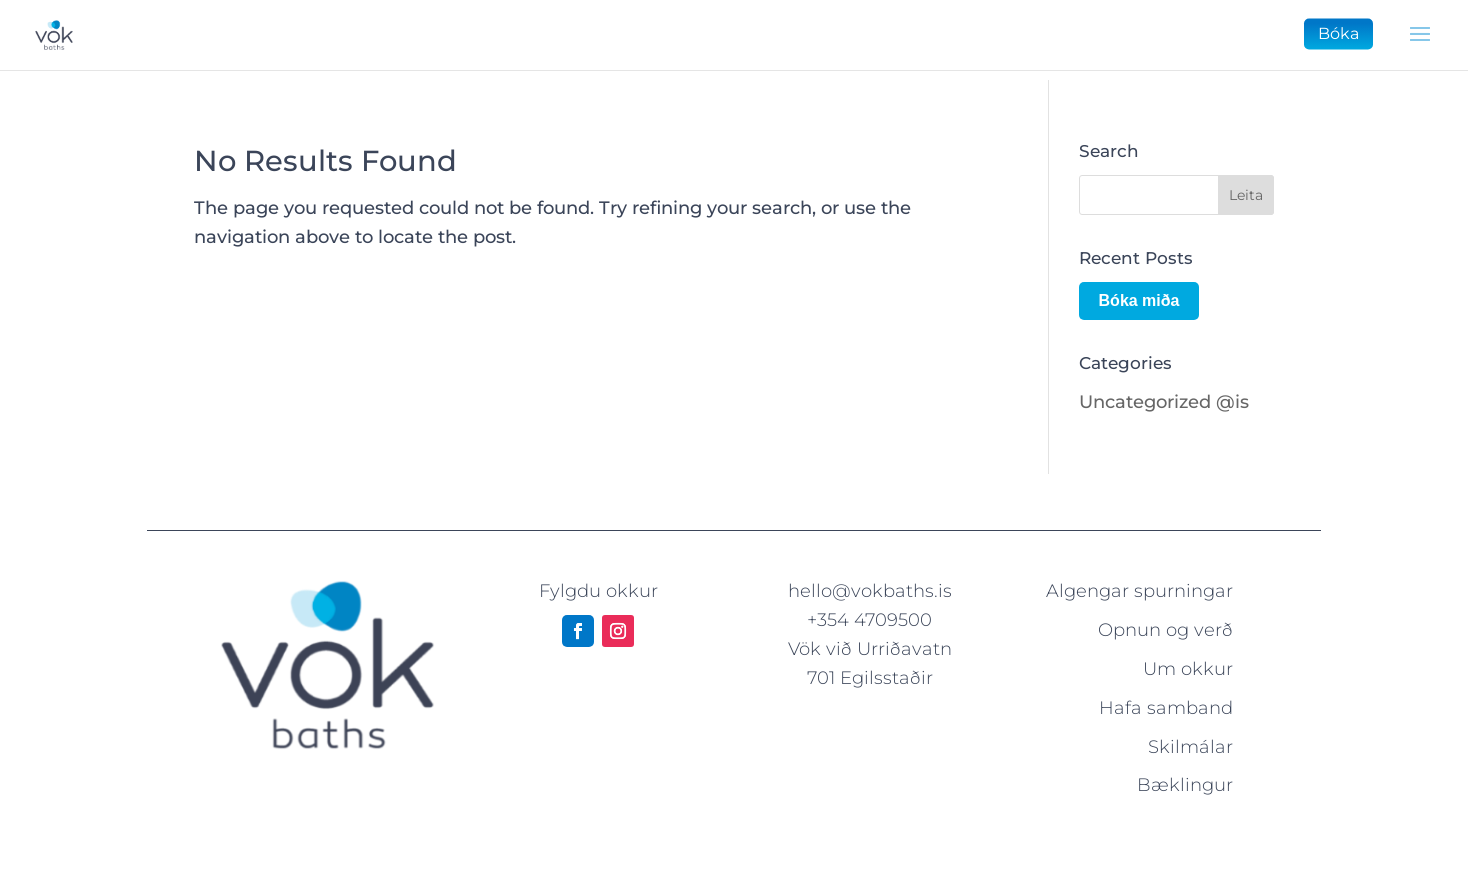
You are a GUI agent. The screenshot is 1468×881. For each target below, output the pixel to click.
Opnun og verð (1165, 630)
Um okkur (1188, 669)
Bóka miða (1139, 300)
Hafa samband (1166, 708)
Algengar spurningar (1139, 591)
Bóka (1338, 33)
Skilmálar (1190, 747)
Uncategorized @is (1164, 402)
